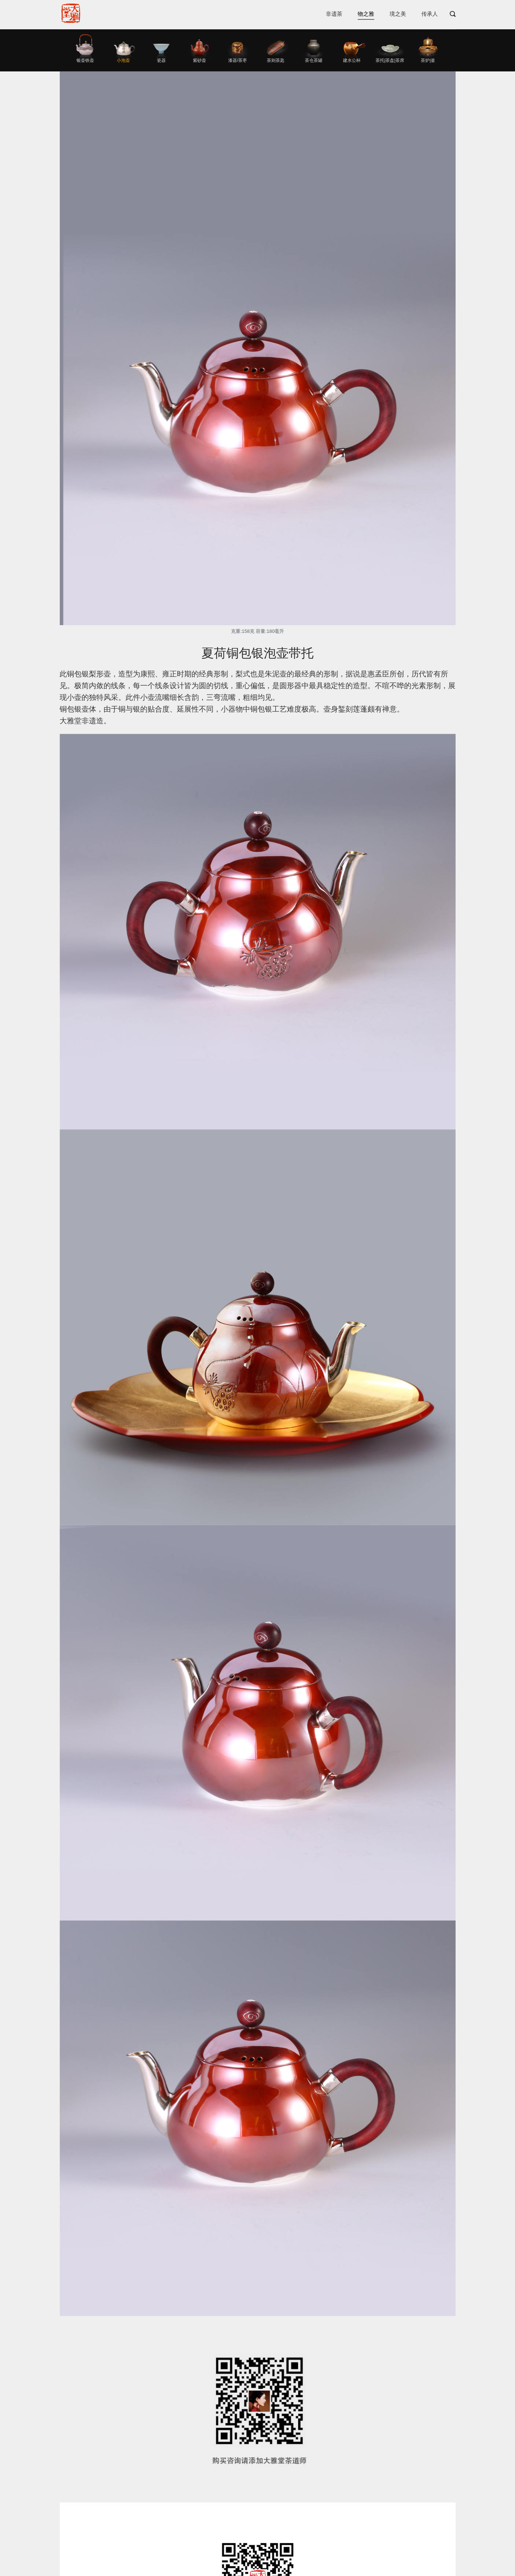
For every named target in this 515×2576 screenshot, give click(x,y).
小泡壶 (123, 60)
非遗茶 (334, 14)
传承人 (430, 14)
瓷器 (161, 60)
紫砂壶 (199, 60)
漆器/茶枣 (237, 60)
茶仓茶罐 (314, 60)
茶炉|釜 (428, 60)
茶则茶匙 (275, 60)
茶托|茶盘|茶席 (390, 60)
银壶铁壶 (85, 60)
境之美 (398, 14)
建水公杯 (352, 60)
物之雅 (366, 14)
